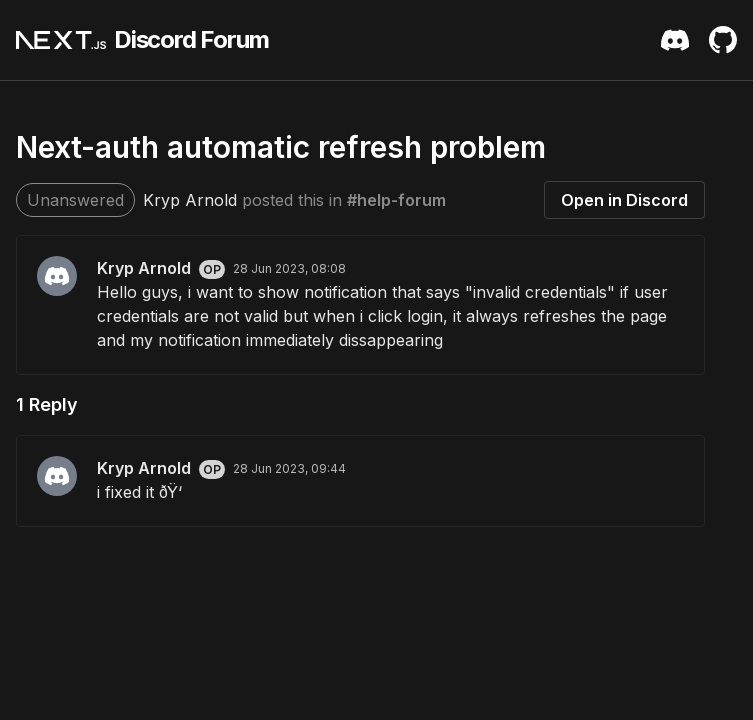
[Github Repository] (723, 40)
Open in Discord (624, 200)
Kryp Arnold (190, 200)
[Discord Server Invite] (675, 40)
